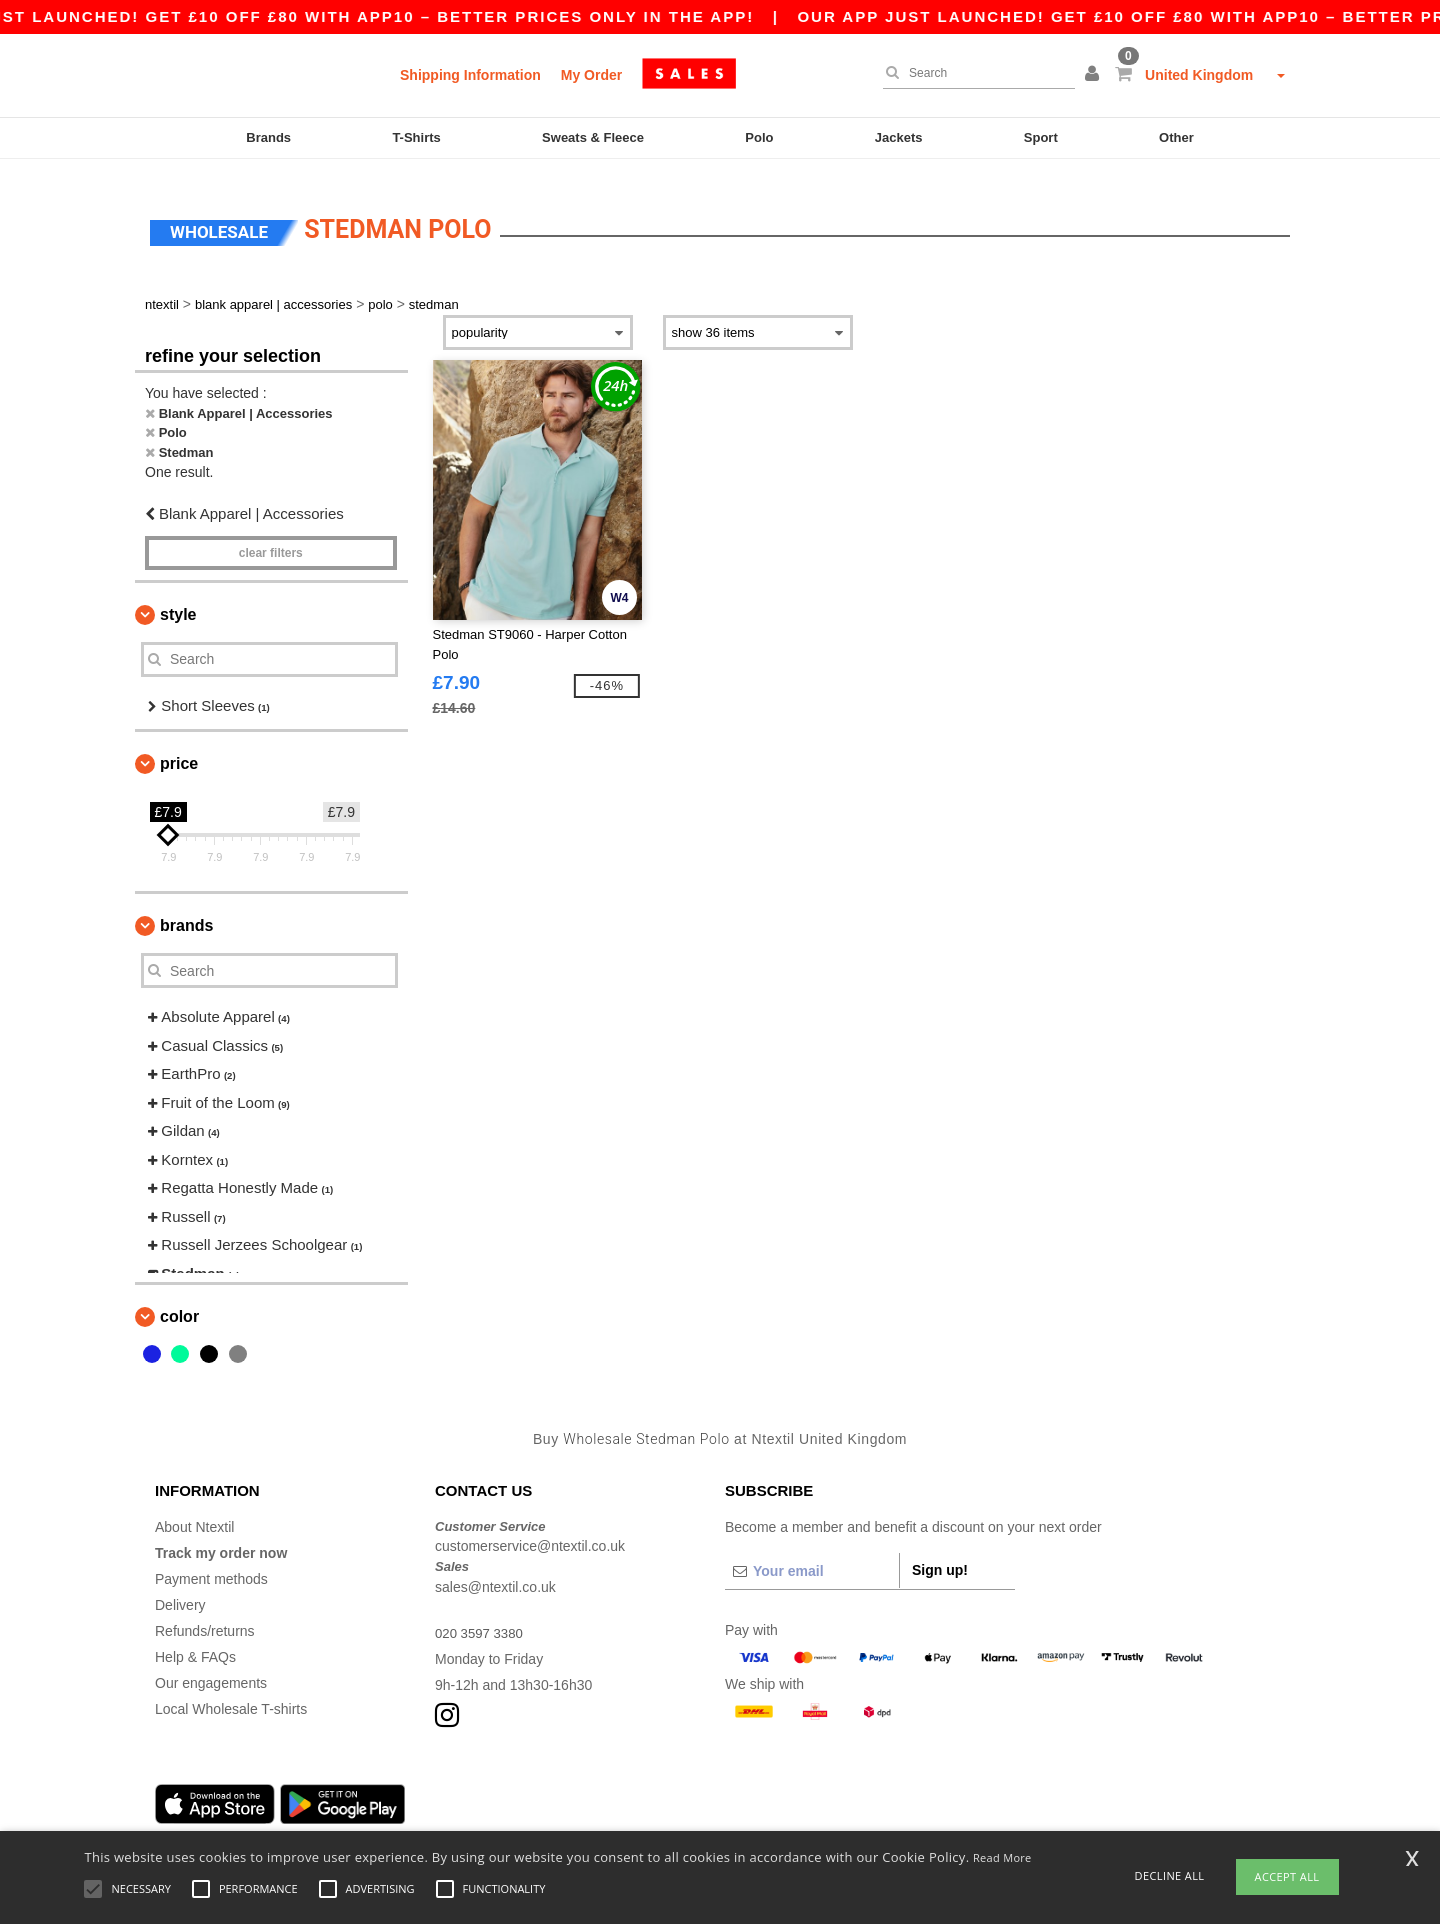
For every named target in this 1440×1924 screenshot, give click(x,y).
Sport (1041, 137)
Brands (268, 137)
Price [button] (179, 746)
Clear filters (271, 536)
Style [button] (178, 597)
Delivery (180, 1588)
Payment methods (211, 1562)
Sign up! (940, 1553)
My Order (591, 75)
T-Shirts (416, 137)
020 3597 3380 (481, 1616)
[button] (1095, 75)
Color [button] (179, 1299)
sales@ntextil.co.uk (495, 1570)
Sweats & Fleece (593, 137)
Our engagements (211, 1666)
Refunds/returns (205, 1614)
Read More (1002, 1857)
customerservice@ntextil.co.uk (530, 1529)
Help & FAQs (195, 1640)
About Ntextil (194, 1510)
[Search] (974, 73)
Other (1176, 137)
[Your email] (812, 1554)
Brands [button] (186, 908)
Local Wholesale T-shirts (231, 1692)
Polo (759, 137)
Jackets (899, 137)
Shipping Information (470, 75)
